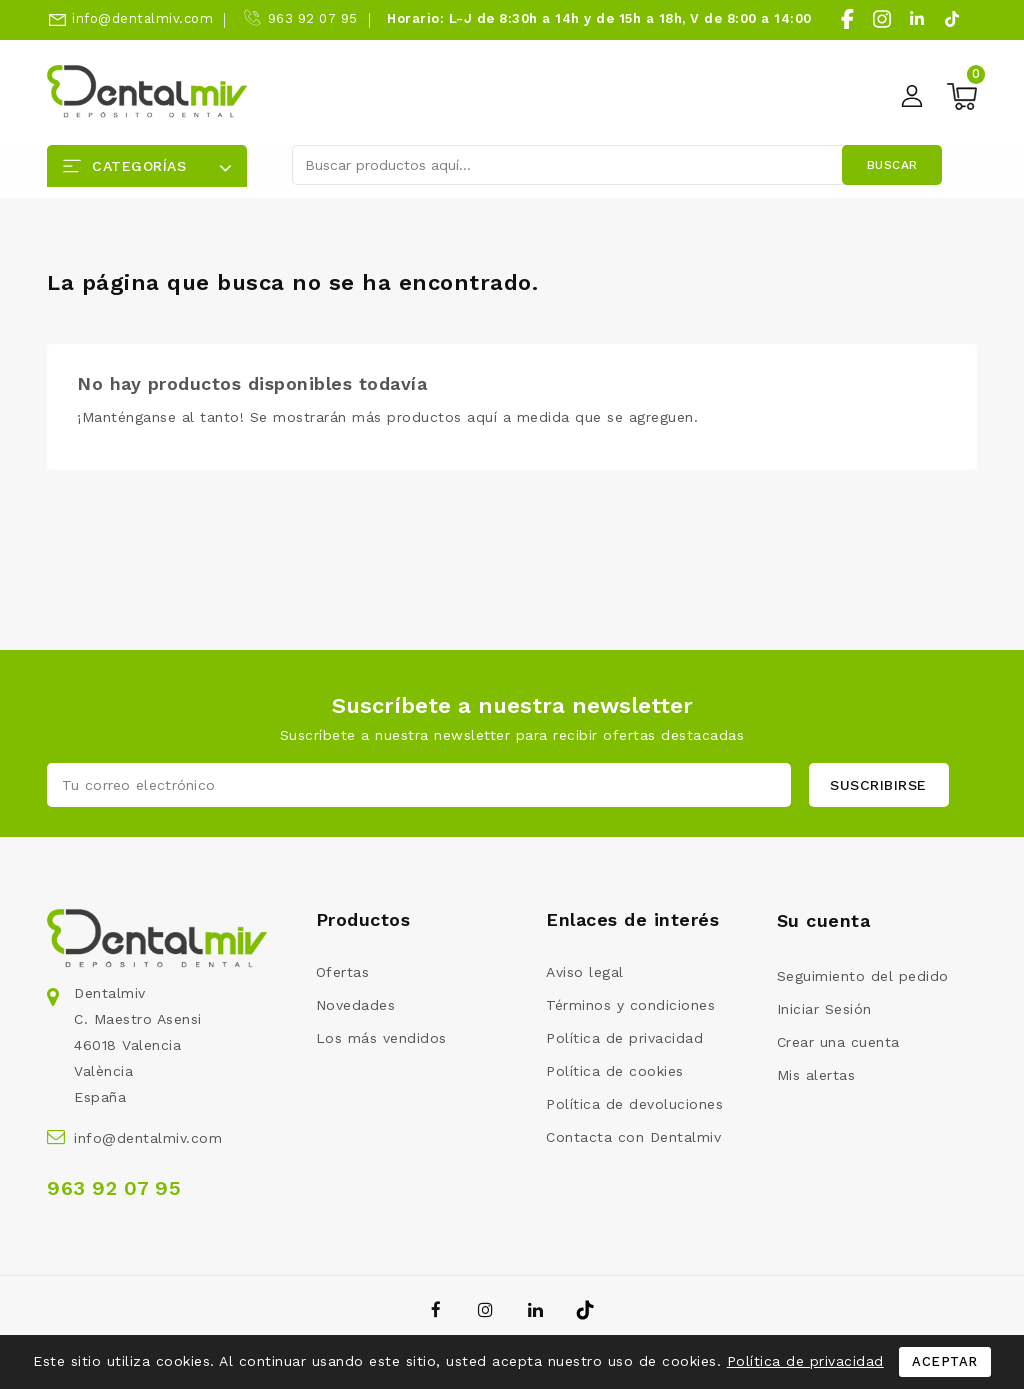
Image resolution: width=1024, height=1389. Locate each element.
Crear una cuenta (838, 1042)
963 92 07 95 (313, 18)
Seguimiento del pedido (863, 976)
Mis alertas (816, 1075)
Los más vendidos (381, 1038)
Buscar (892, 165)
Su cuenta (824, 920)
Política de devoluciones (634, 1104)
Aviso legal (585, 972)
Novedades (356, 1005)
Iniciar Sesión (824, 1009)
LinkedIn (538, 1310)
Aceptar (945, 1361)
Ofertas (343, 972)
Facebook (438, 1310)
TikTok (586, 1310)
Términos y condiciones (630, 1005)
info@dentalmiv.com (142, 18)
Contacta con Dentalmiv (633, 1137)
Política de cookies (615, 1071)
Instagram (488, 1310)
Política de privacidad (624, 1038)
